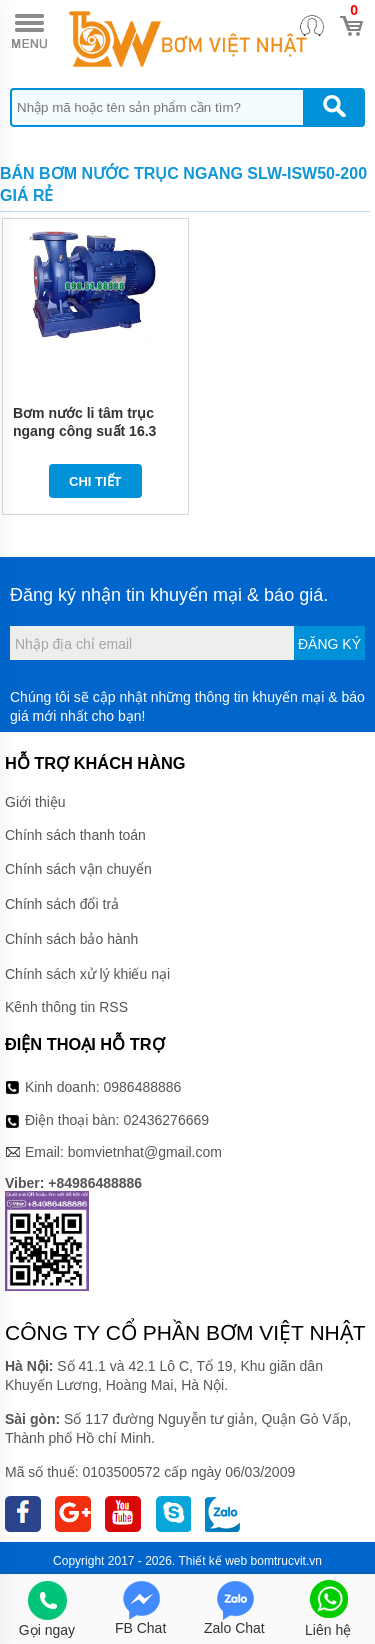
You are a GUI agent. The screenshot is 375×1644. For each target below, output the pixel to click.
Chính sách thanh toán (75, 835)
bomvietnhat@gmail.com (145, 1152)
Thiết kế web (213, 1561)
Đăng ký (329, 644)
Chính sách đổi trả (62, 904)
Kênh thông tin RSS (66, 1007)
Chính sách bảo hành (71, 939)
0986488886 (143, 1087)
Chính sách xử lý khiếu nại (87, 974)
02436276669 (166, 1120)
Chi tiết (95, 481)
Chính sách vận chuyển (78, 869)
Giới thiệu (35, 802)
